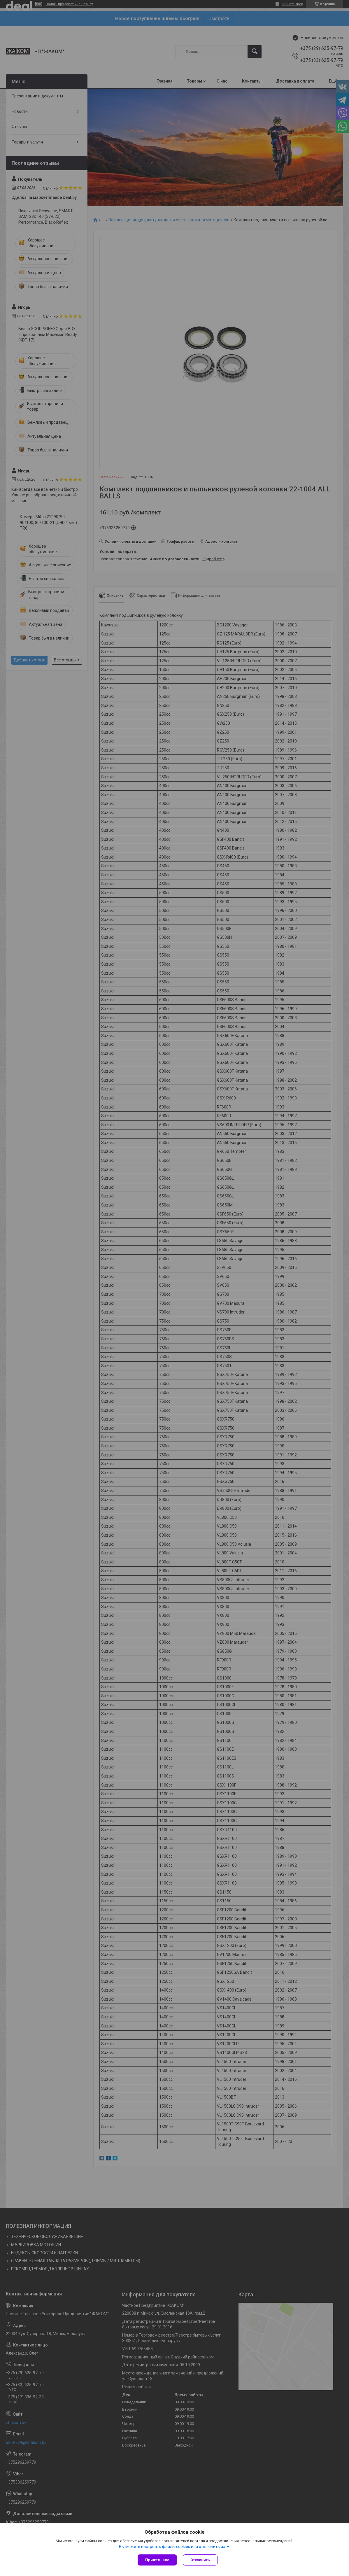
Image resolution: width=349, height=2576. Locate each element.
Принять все (157, 2560)
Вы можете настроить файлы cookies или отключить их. (172, 2546)
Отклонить (200, 2560)
